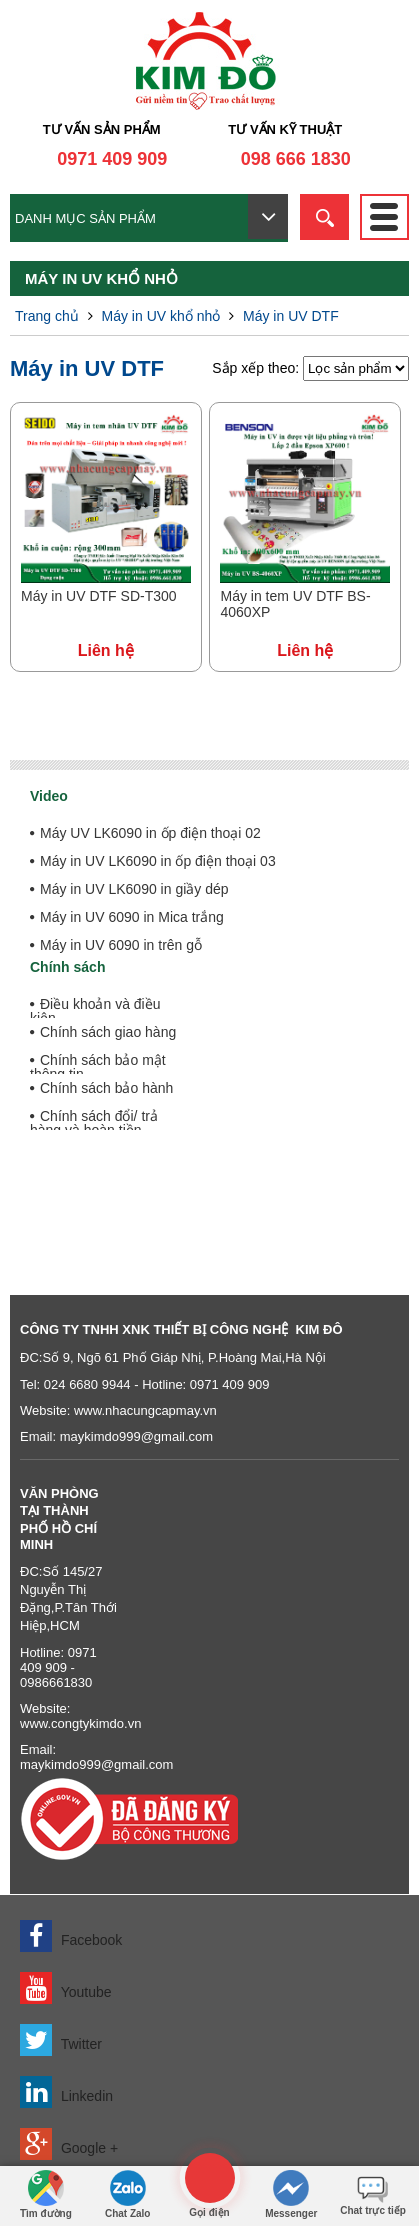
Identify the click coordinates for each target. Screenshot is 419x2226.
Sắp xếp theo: (257, 368)
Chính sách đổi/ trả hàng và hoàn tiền (94, 1123)
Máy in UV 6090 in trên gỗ (121, 945)
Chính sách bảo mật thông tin (98, 1067)
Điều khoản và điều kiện (95, 1011)
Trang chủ (47, 316)
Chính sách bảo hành (106, 1088)
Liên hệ (106, 650)
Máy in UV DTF (291, 316)
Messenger (291, 2194)
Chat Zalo (128, 2194)
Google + (69, 2144)
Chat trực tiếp (373, 2191)
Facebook (71, 1936)
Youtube (66, 1988)
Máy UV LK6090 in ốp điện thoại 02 (150, 833)
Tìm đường (46, 2194)
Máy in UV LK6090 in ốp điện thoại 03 (158, 861)
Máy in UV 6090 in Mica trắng (132, 917)
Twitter (61, 2040)
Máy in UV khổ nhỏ (161, 316)
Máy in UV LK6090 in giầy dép (134, 889)
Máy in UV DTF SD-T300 (99, 596)
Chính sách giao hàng (108, 1032)
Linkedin (66, 2092)
